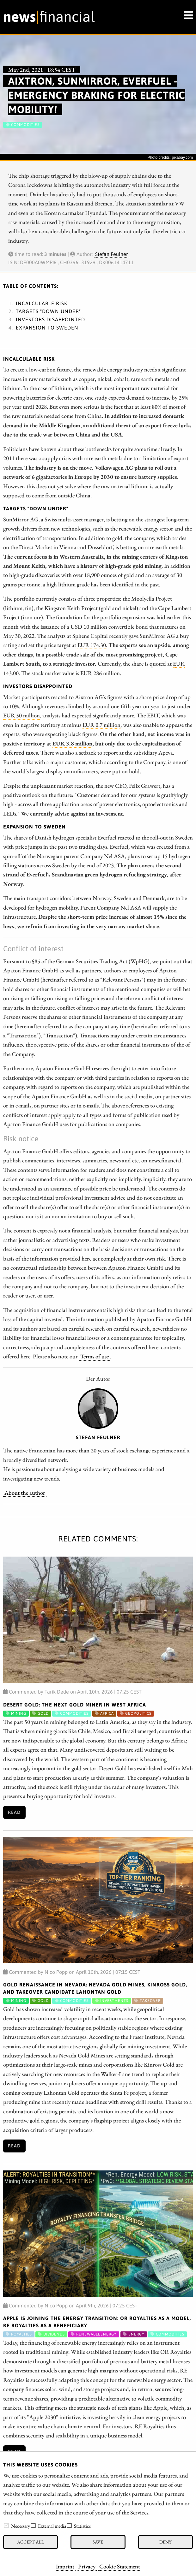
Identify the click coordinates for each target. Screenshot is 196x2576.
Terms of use (94, 1356)
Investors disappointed (50, 319)
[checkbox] (6, 2525)
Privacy (86, 2566)
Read (14, 1812)
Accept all (30, 2542)
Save (98, 2542)
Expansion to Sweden (47, 327)
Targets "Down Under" (48, 311)
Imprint (65, 2566)
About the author (24, 1492)
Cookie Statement (119, 2566)
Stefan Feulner (111, 254)
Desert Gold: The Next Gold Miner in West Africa (74, 1704)
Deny (165, 2542)
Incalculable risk (41, 303)
